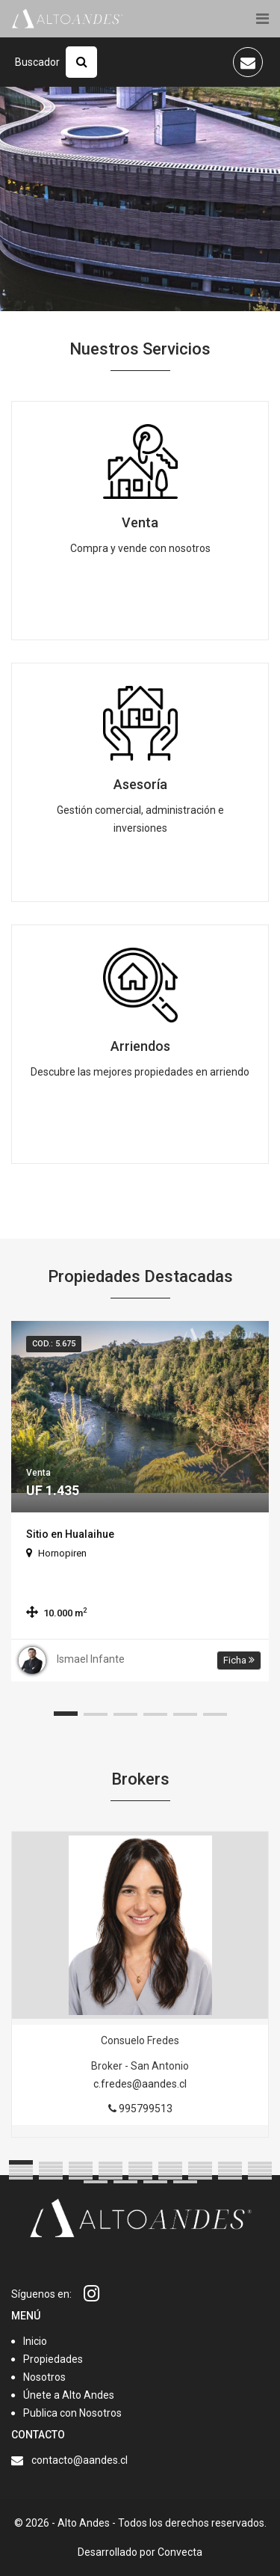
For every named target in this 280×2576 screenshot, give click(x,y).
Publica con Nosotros (72, 2413)
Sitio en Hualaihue (70, 1534)
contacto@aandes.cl (79, 2460)
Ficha (239, 1660)
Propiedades (53, 2359)
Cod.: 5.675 (53, 1344)
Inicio (35, 2341)
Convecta (180, 2552)
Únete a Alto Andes (68, 2395)
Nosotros (44, 2377)
